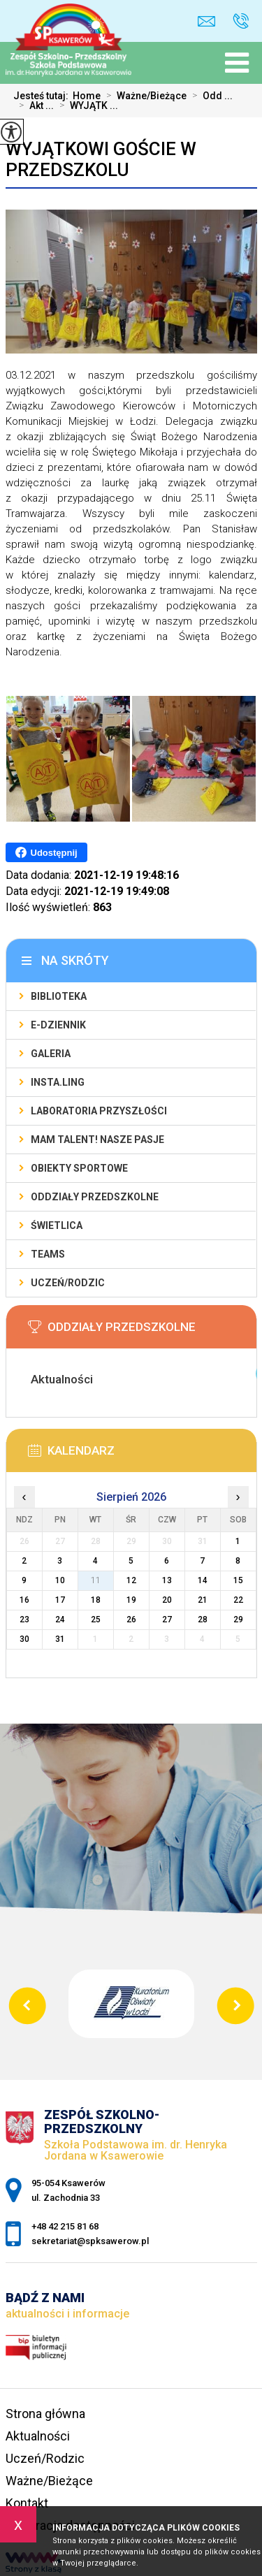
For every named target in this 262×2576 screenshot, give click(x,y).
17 (60, 1600)
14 (203, 1580)
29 (238, 1619)
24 (60, 1619)
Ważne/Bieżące (144, 96)
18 (96, 1600)
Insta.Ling (58, 1082)
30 (24, 1639)
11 (96, 1580)
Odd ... (210, 96)
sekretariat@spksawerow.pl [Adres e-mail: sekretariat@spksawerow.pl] (90, 2241)
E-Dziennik (58, 1025)
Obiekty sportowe (79, 1168)
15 (238, 1580)
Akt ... (33, 105)
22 (238, 1600)
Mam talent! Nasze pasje (97, 1139)
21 (203, 1600)
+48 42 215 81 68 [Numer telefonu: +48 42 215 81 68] (65, 2226)
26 (131, 1619)
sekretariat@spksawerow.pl (206, 21)
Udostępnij (46, 852)
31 (60, 1639)
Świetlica (56, 1225)
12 (131, 1580)
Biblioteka (59, 996)
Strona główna (45, 2413)
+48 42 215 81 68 (241, 21)
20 (167, 1600)
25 (96, 1619)
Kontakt (27, 2503)
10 (60, 1580)
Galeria (51, 1053)
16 (24, 1600)
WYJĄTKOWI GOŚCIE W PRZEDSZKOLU (101, 159)
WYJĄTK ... (86, 105)
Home (87, 96)
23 (24, 1619)
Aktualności (38, 2436)
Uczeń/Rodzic (68, 1282)
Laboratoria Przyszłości (99, 1110)
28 (203, 1619)
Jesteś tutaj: (43, 96)
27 (167, 1619)
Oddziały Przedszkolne (95, 1196)
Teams (48, 1254)
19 (131, 1600)
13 (167, 1580)
